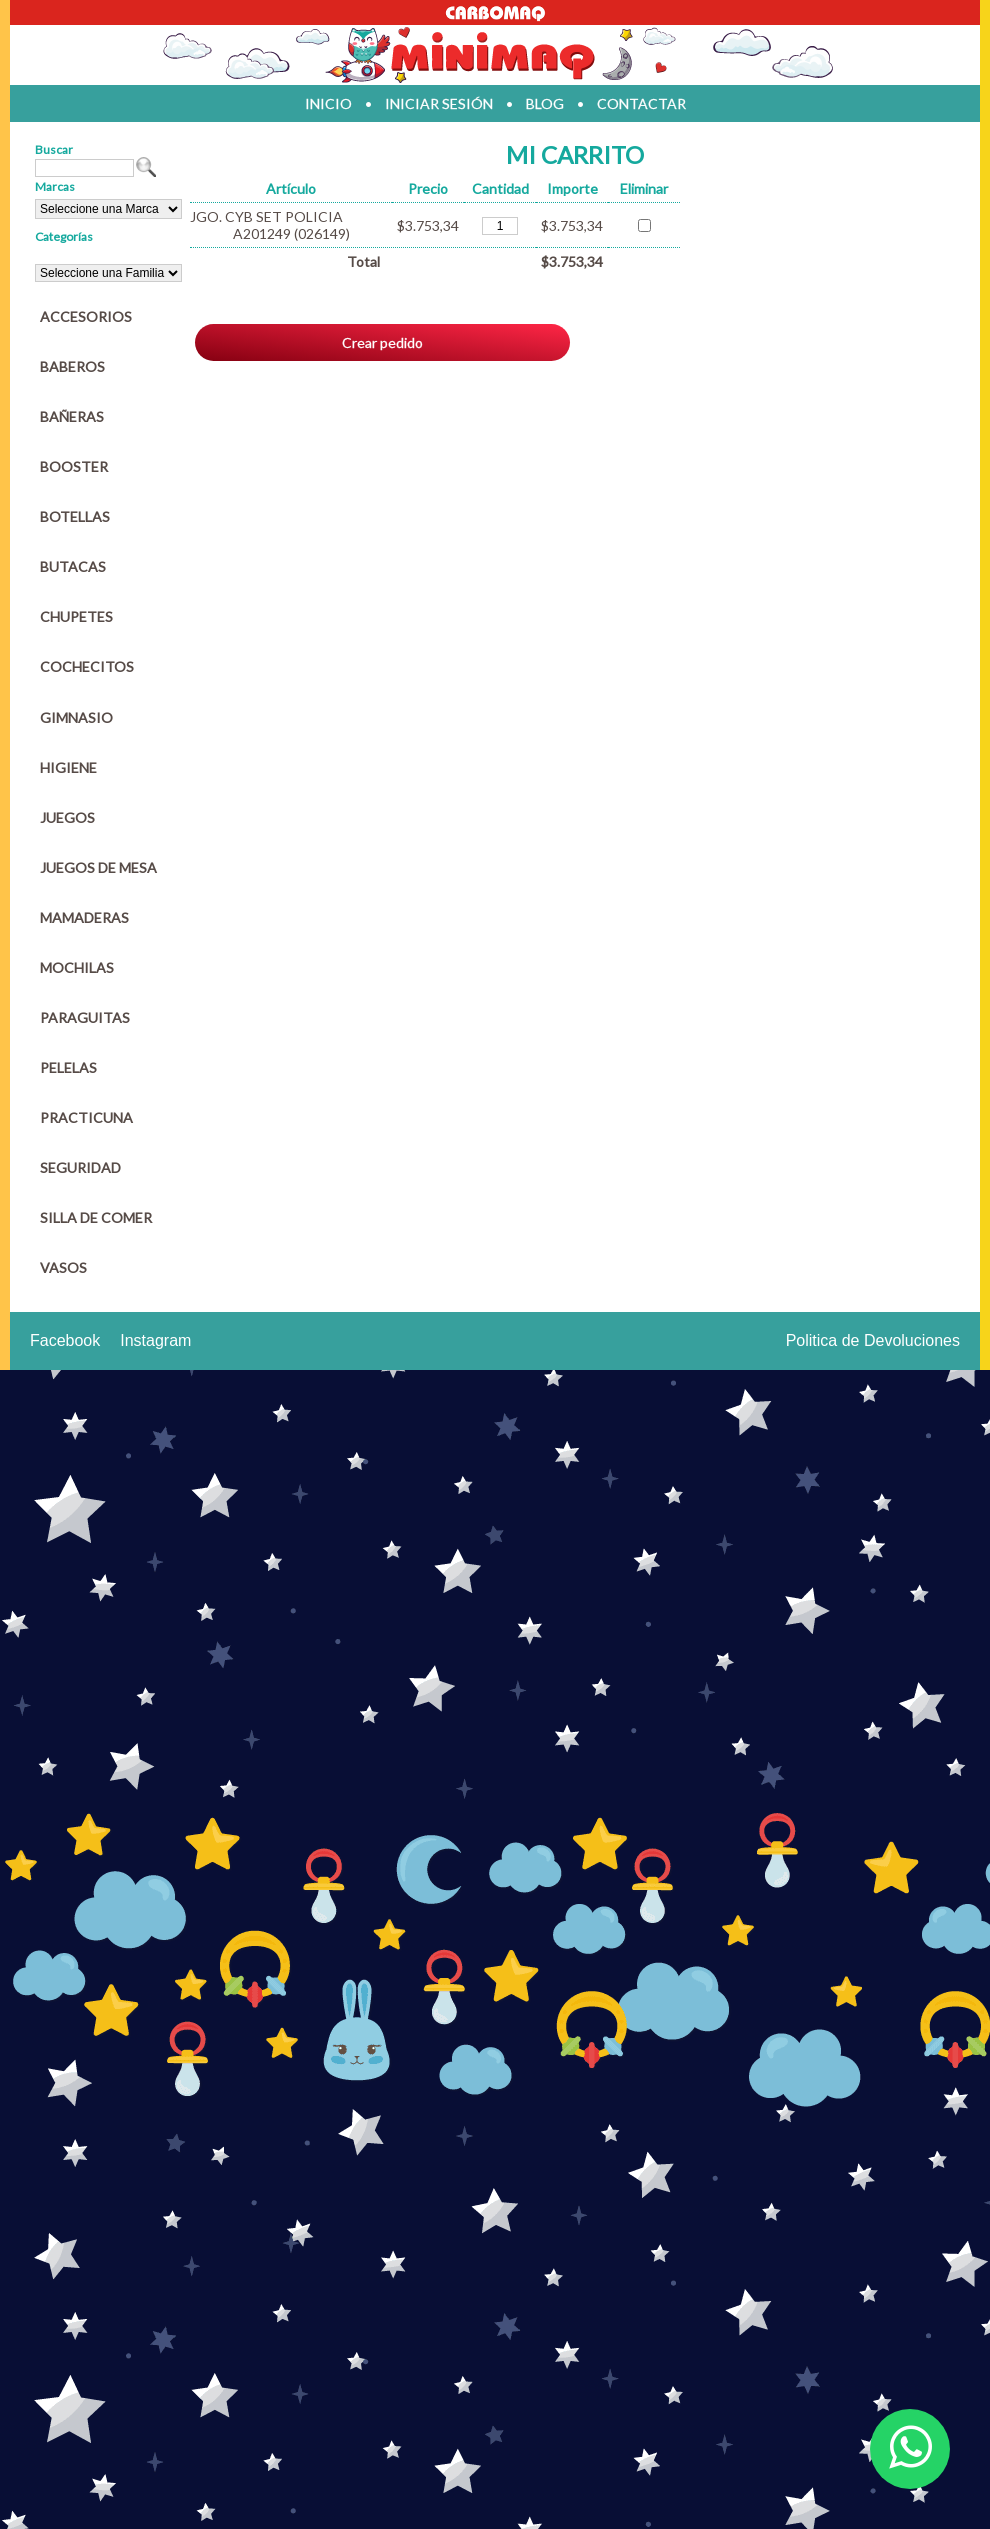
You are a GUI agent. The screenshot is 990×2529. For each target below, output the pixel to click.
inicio (328, 103)
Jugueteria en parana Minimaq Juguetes (495, 55)
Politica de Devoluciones (873, 1340)
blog (545, 103)
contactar (641, 103)
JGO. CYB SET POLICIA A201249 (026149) (270, 225)
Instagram (155, 1340)
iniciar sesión (439, 103)
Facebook (65, 1340)
